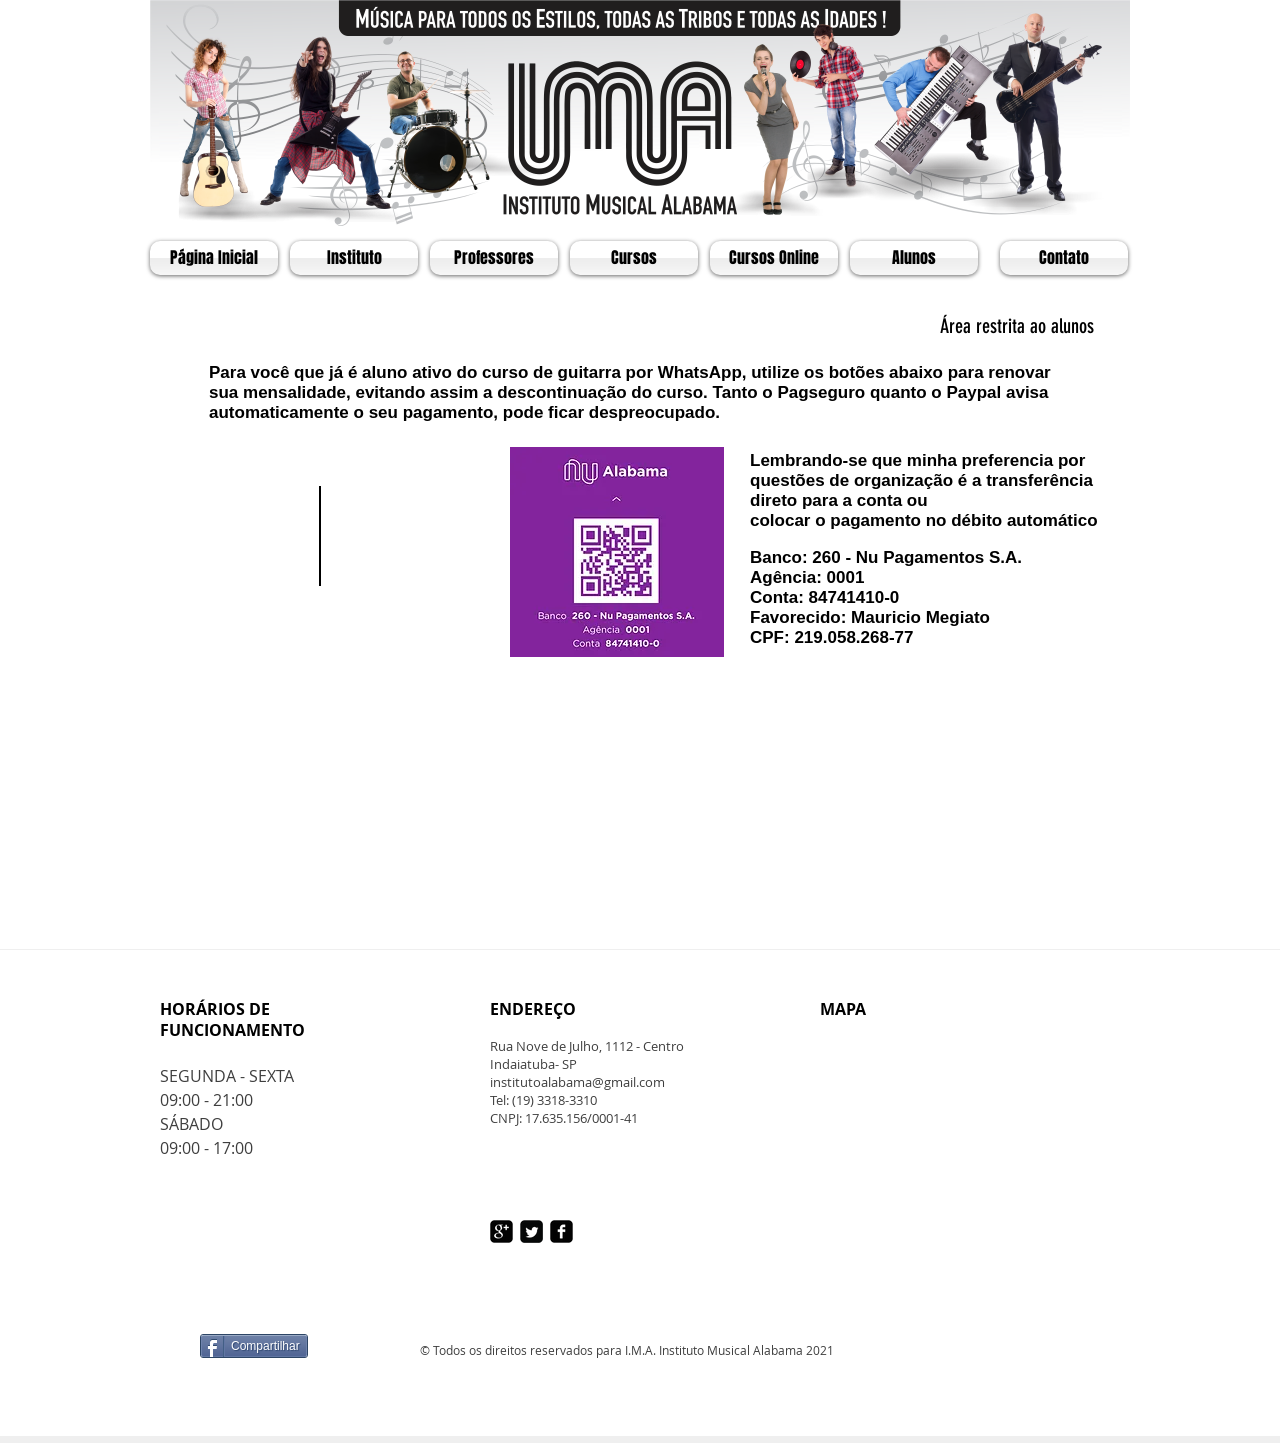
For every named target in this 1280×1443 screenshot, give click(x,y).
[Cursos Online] (774, 258)
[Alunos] (914, 258)
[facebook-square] (561, 1231)
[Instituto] (354, 258)
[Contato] (1064, 258)
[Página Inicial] (214, 258)
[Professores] (494, 258)
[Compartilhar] (254, 1346)
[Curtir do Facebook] (325, 1301)
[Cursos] (634, 258)
